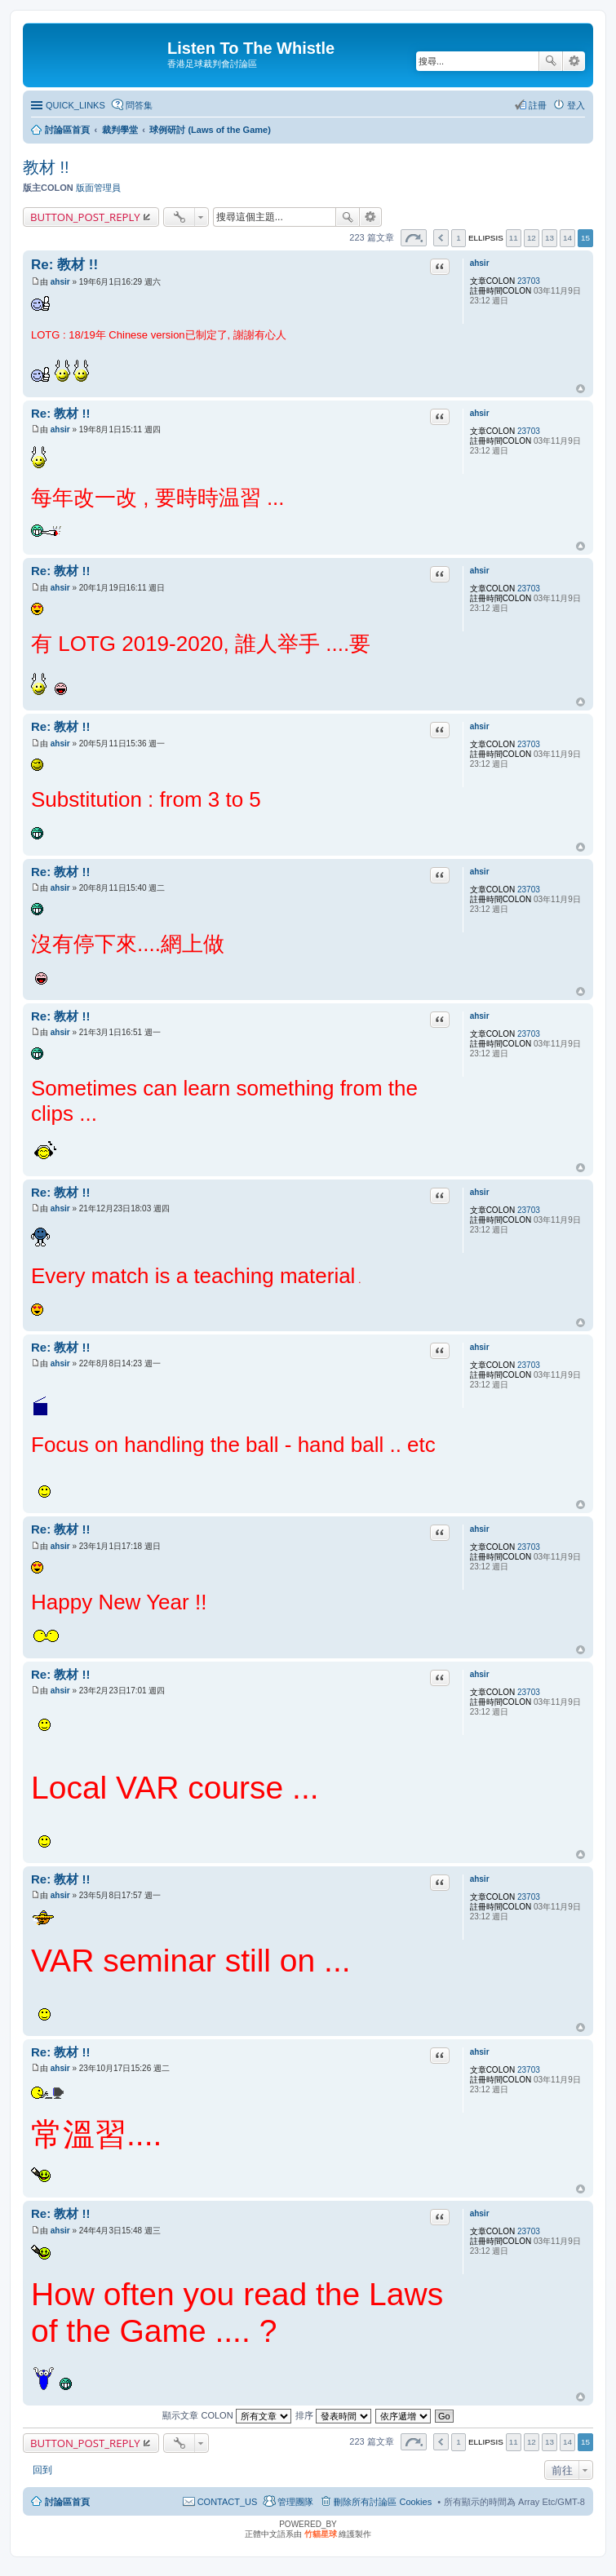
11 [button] (513, 237)
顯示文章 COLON (226, 2415)
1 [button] (458, 237)
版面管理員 (98, 188)
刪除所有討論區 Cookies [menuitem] (383, 2502)
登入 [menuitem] (576, 105)
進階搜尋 (574, 61)
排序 (333, 2415)
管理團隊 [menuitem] (295, 2502)
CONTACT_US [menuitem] (227, 2502)
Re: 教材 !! (64, 264)
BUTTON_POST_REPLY (85, 217)
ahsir (480, 263)
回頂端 (580, 389)
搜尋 (550, 61)
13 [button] (549, 237)
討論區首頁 (67, 2502)
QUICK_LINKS (75, 105)
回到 (42, 2470)
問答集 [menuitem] (139, 105)
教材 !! (46, 167)
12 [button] (531, 237)
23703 (528, 281)
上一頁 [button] (441, 237)
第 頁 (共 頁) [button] (414, 237)
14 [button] (567, 237)
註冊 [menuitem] (538, 105)
